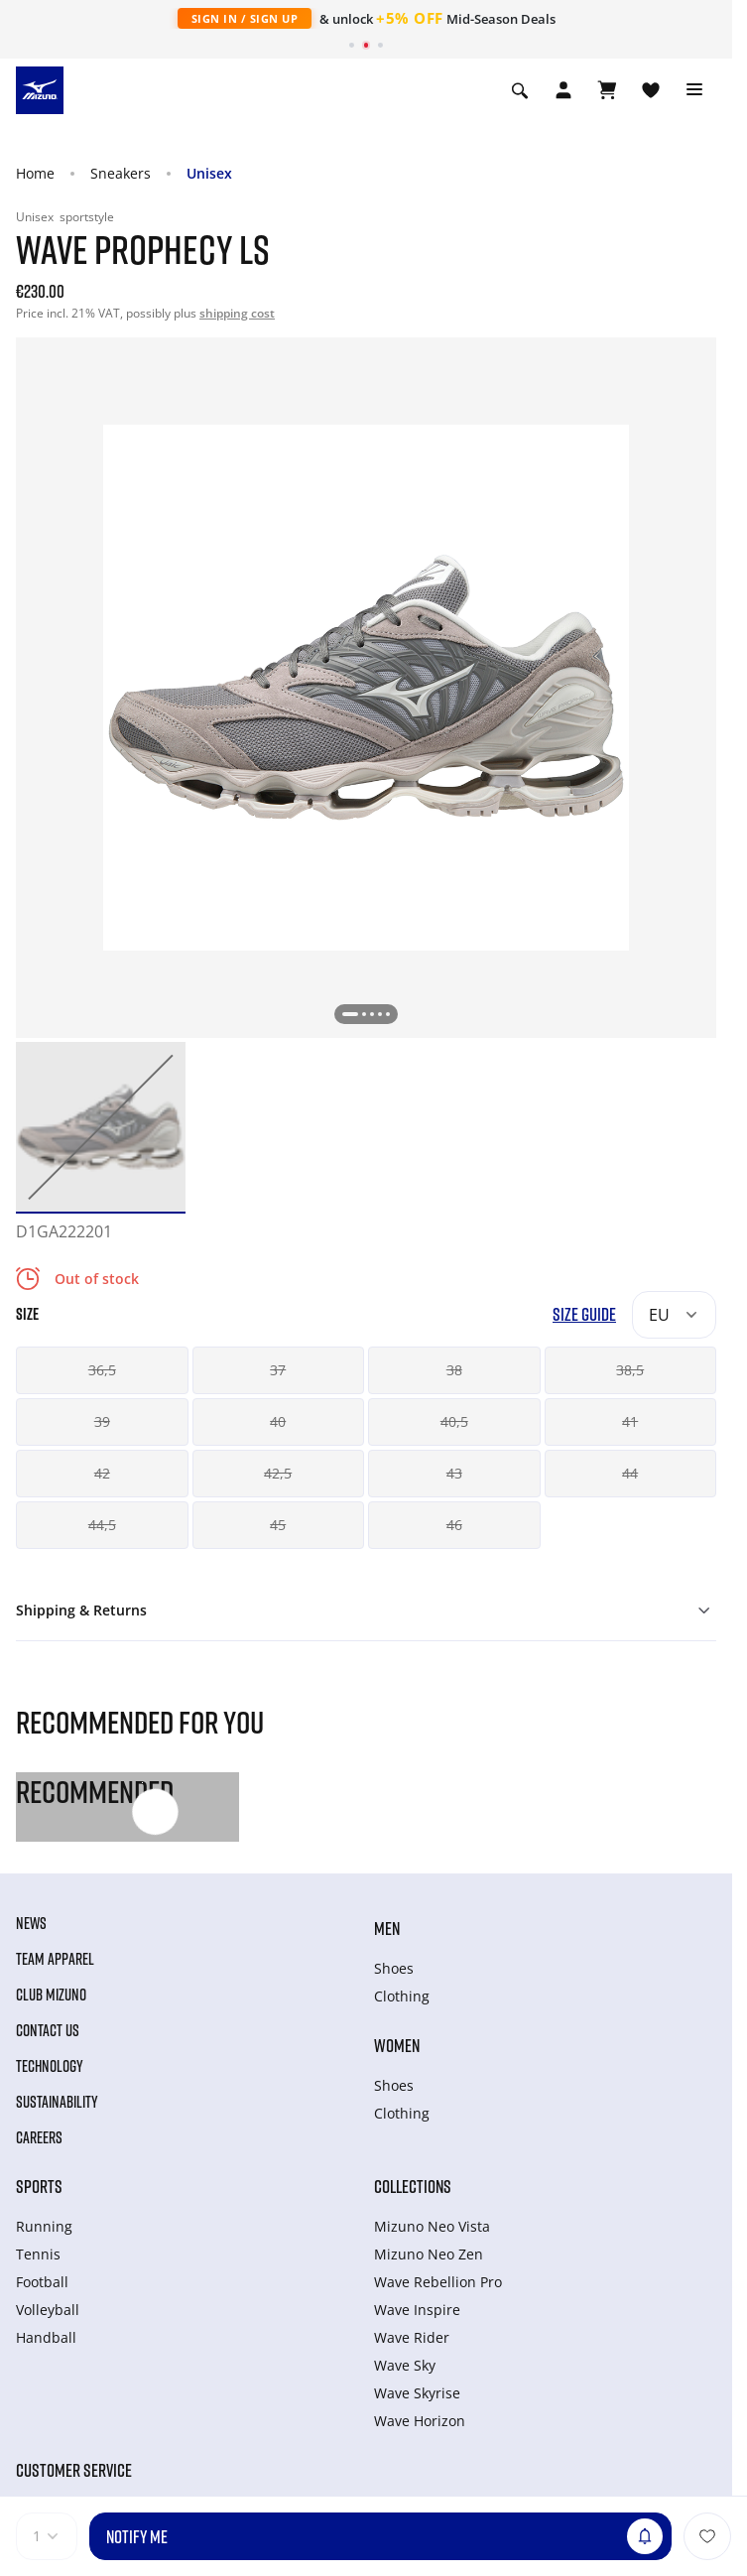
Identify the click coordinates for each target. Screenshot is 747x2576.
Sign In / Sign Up (245, 18)
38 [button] (454, 1369)
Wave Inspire (417, 2309)
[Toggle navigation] (694, 90)
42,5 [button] (278, 1473)
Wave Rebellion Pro (438, 2281)
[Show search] (520, 90)
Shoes (394, 1968)
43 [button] (454, 1473)
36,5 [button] (102, 1369)
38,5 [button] (630, 1369)
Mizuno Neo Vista (432, 2226)
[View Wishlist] (651, 90)
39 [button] (102, 1421)
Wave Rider (411, 2337)
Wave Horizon (419, 2420)
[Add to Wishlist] (707, 2536)
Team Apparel (55, 1959)
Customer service (74, 2470)
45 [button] (278, 1524)
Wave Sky (405, 2365)
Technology (49, 2066)
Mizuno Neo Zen (428, 2254)
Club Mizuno (51, 1994)
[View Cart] (607, 90)
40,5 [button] (454, 1421)
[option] (101, 1127)
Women (397, 2045)
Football (42, 2281)
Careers (39, 2137)
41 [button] (630, 1421)
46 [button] (454, 1524)
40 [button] (278, 1421)
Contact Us (47, 2030)
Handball (46, 2337)
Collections (412, 2186)
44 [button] (630, 1473)
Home (35, 173)
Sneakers (120, 173)
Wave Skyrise (417, 2392)
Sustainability (57, 2102)
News (31, 1923)
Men (387, 1928)
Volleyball (47, 2309)
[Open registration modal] (563, 90)
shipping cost (237, 313)
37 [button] (278, 1369)
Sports (39, 2186)
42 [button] (102, 1473)
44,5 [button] (102, 1524)
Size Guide (584, 1314)
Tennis (38, 2254)
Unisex (209, 173)
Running (44, 2226)
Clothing (402, 1996)
